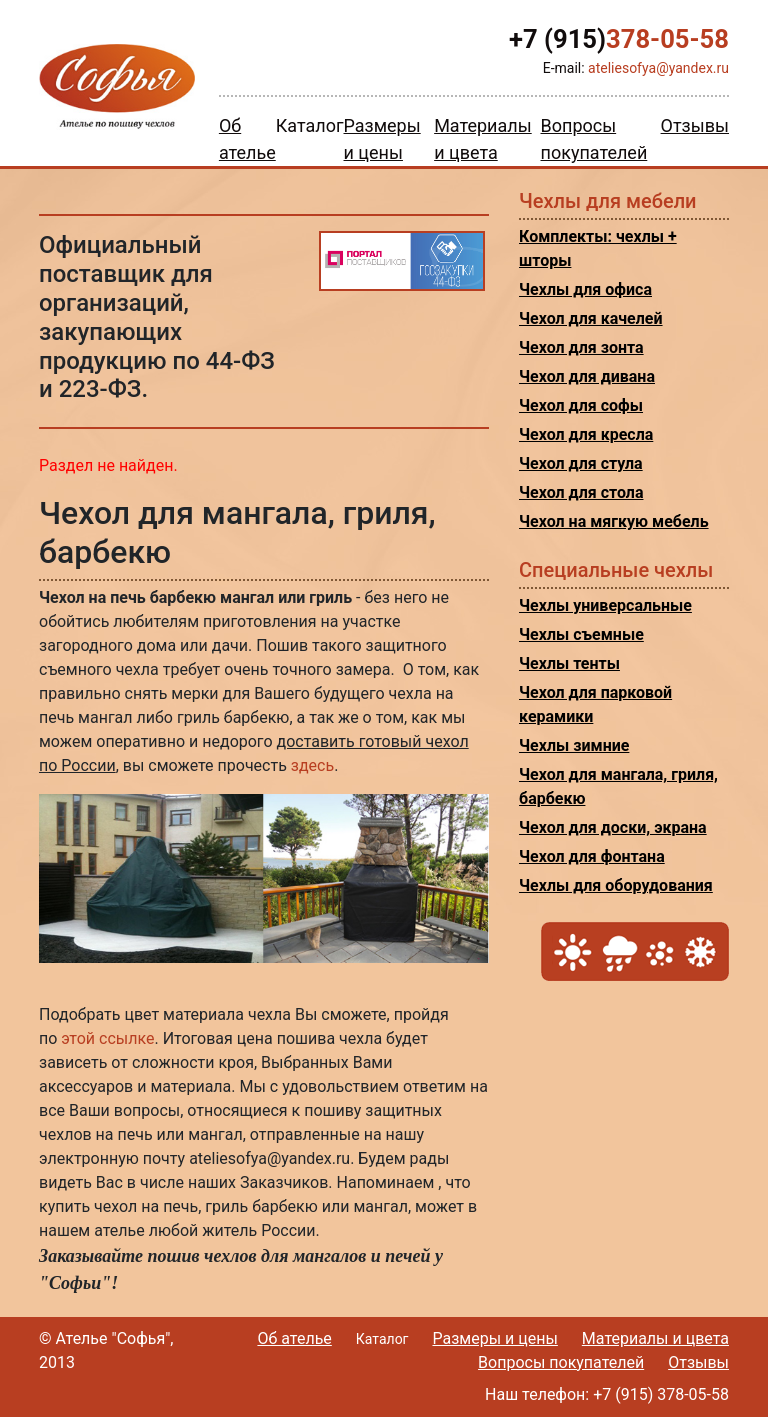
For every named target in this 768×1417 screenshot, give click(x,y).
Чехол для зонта (581, 347)
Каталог (310, 125)
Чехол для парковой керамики (595, 704)
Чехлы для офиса (585, 289)
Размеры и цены (494, 1338)
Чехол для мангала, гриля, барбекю (618, 786)
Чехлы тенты (569, 663)
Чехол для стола (581, 492)
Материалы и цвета (655, 1338)
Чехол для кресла (586, 434)
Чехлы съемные (581, 634)
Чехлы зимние (574, 745)
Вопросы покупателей (561, 1362)
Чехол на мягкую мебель (614, 521)
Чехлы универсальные (605, 605)
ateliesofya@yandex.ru (658, 68)
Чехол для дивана (587, 376)
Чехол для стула (581, 463)
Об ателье (294, 1338)
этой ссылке (107, 1038)
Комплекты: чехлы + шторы (598, 248)
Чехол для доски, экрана (613, 827)
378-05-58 (619, 39)
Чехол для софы (581, 405)
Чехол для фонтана (592, 856)
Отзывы (695, 125)
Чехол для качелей (591, 318)
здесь (312, 765)
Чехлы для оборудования (616, 885)
